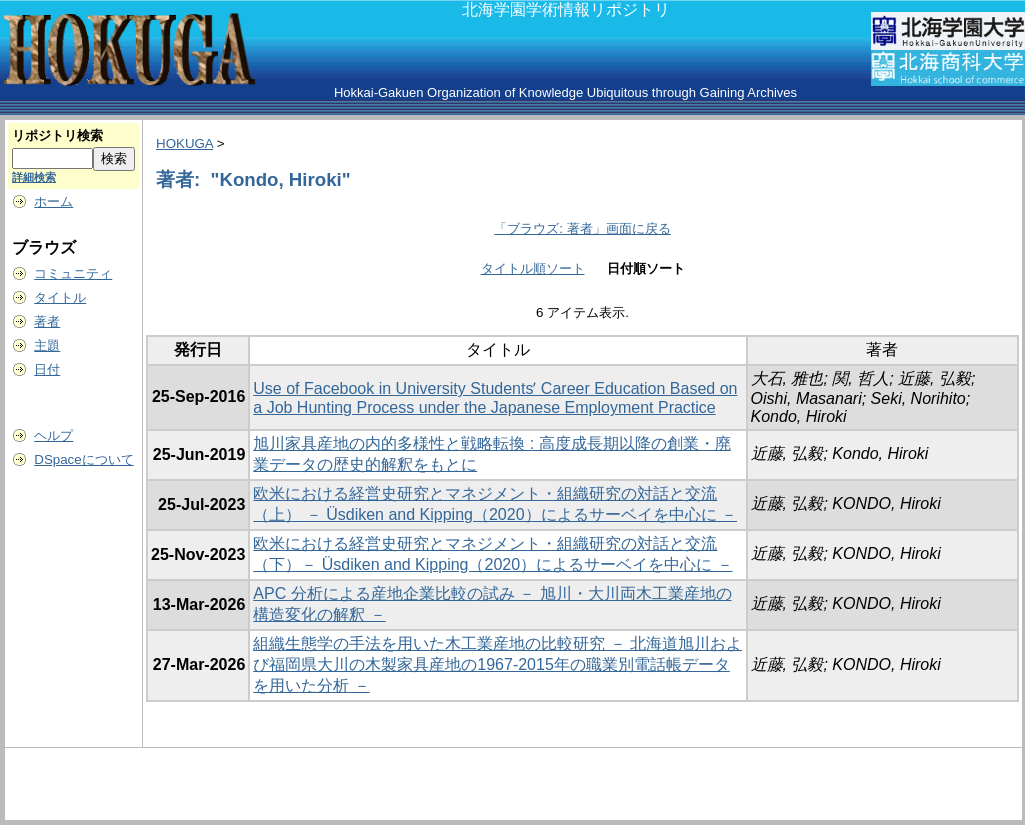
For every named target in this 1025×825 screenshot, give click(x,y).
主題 (47, 345)
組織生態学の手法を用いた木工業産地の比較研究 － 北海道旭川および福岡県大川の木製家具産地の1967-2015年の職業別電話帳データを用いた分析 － (497, 664)
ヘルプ (53, 435)
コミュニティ (73, 273)
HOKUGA (184, 143)
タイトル (60, 297)
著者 (47, 321)
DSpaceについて (83, 459)
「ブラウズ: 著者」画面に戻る (582, 228)
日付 (47, 369)
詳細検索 (34, 177)
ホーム (53, 201)
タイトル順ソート (533, 268)
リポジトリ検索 (57, 135)
